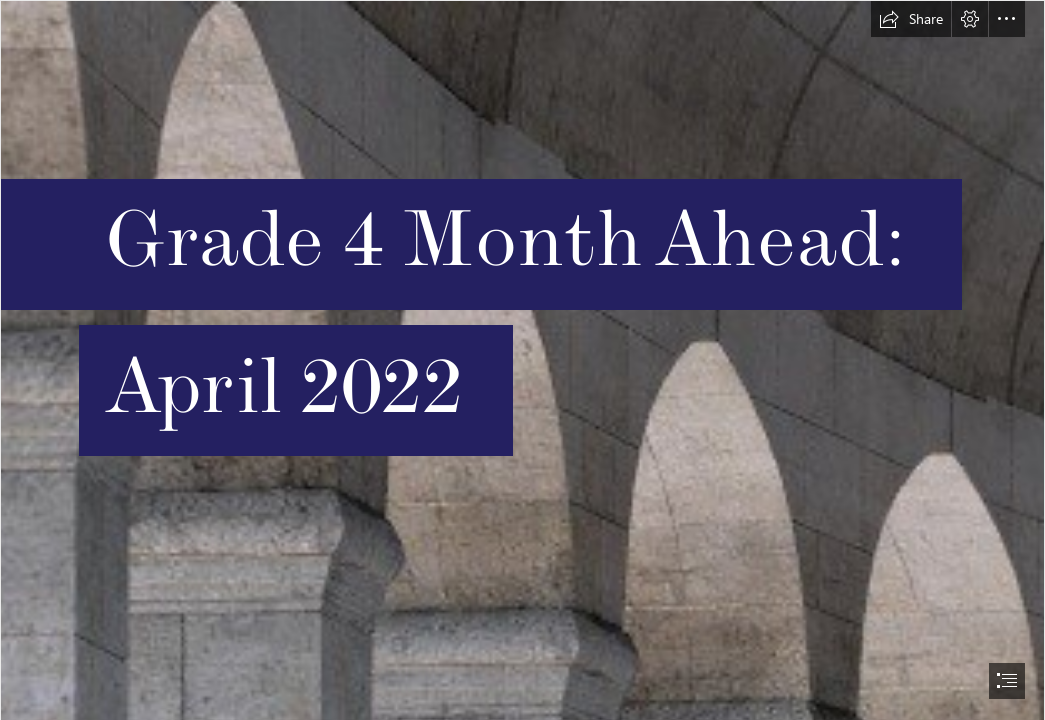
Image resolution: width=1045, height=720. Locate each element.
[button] (911, 19)
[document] (522, 360)
